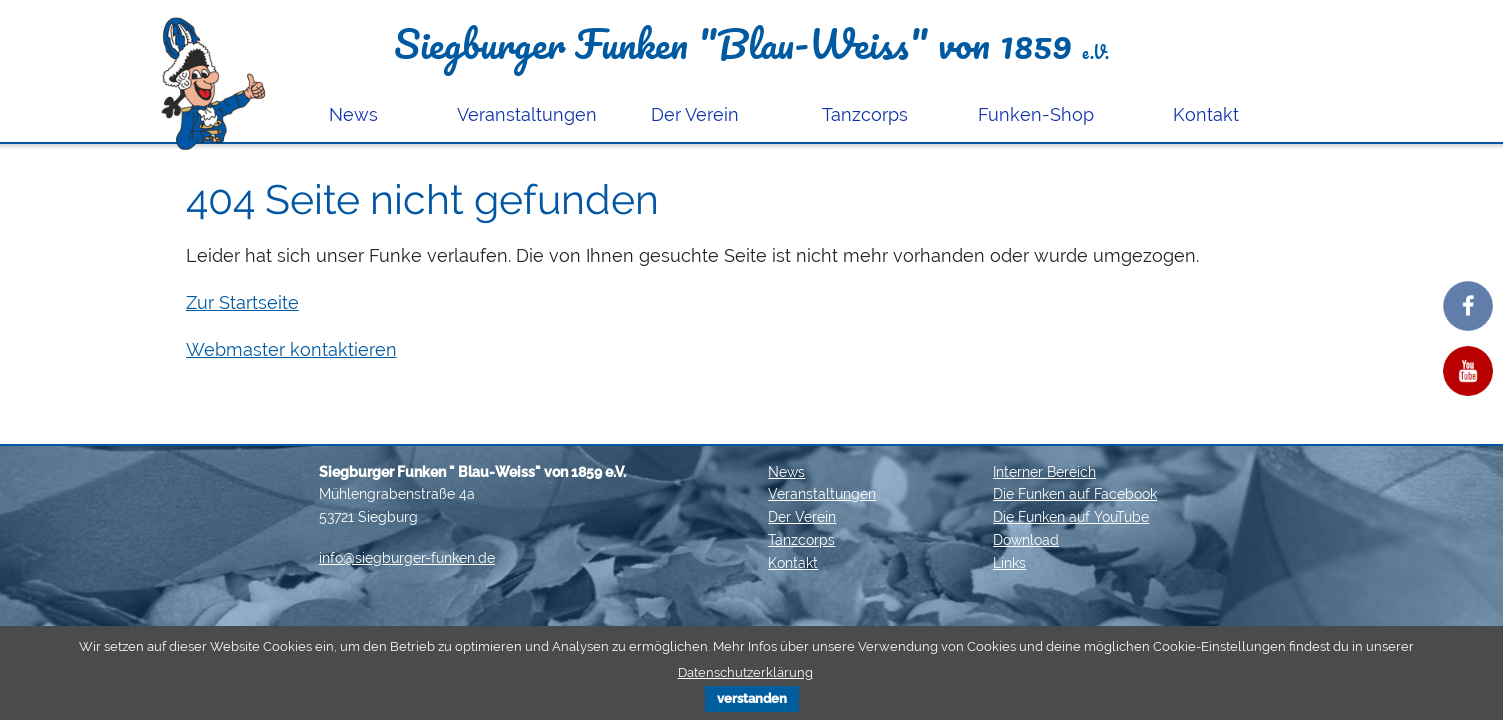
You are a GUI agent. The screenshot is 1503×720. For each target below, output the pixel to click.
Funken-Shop (1036, 114)
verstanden (752, 698)
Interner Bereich (1044, 472)
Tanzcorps (865, 114)
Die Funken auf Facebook (1075, 494)
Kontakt (1206, 114)
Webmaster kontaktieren (291, 349)
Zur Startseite (242, 302)
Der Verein (695, 114)
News (353, 114)
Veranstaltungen (527, 114)
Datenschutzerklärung (745, 672)
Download (1026, 540)
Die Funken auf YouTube (1071, 517)
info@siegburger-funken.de (407, 558)
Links (1009, 563)
